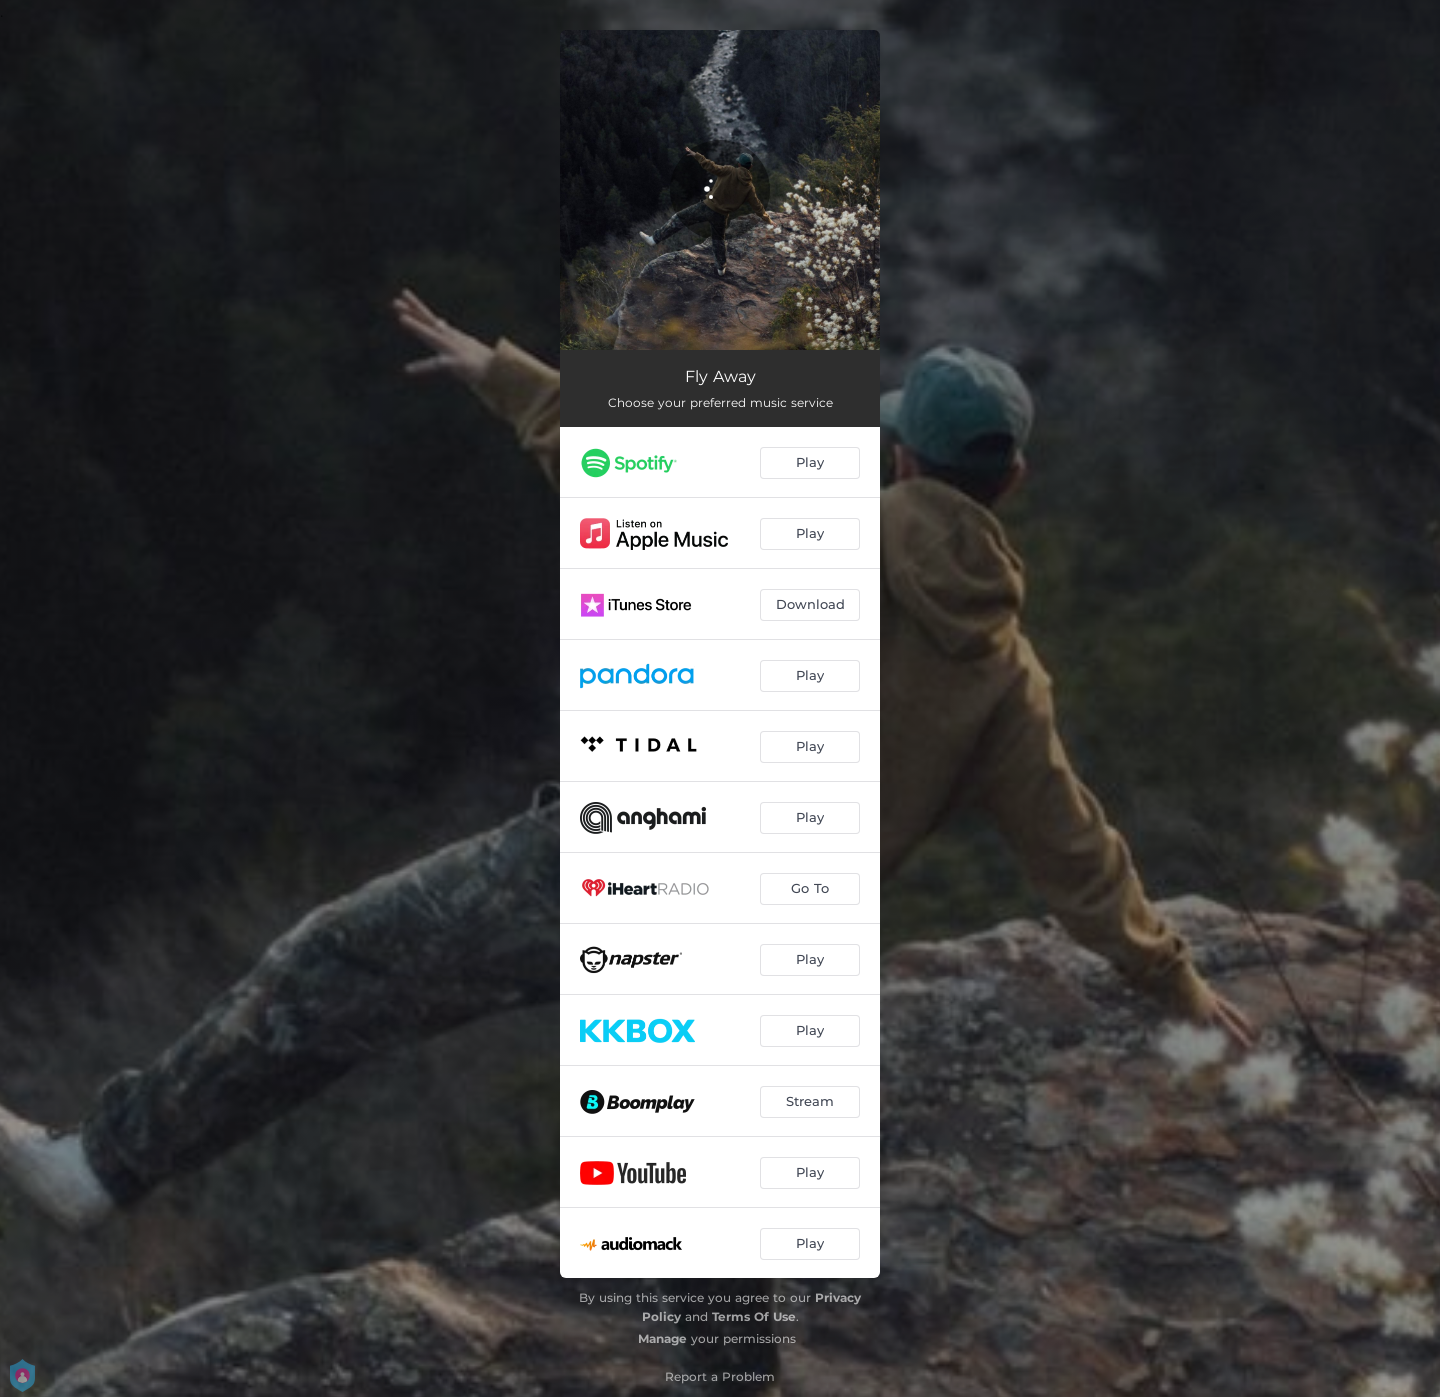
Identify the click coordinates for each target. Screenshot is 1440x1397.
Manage (662, 1338)
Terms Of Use (754, 1316)
